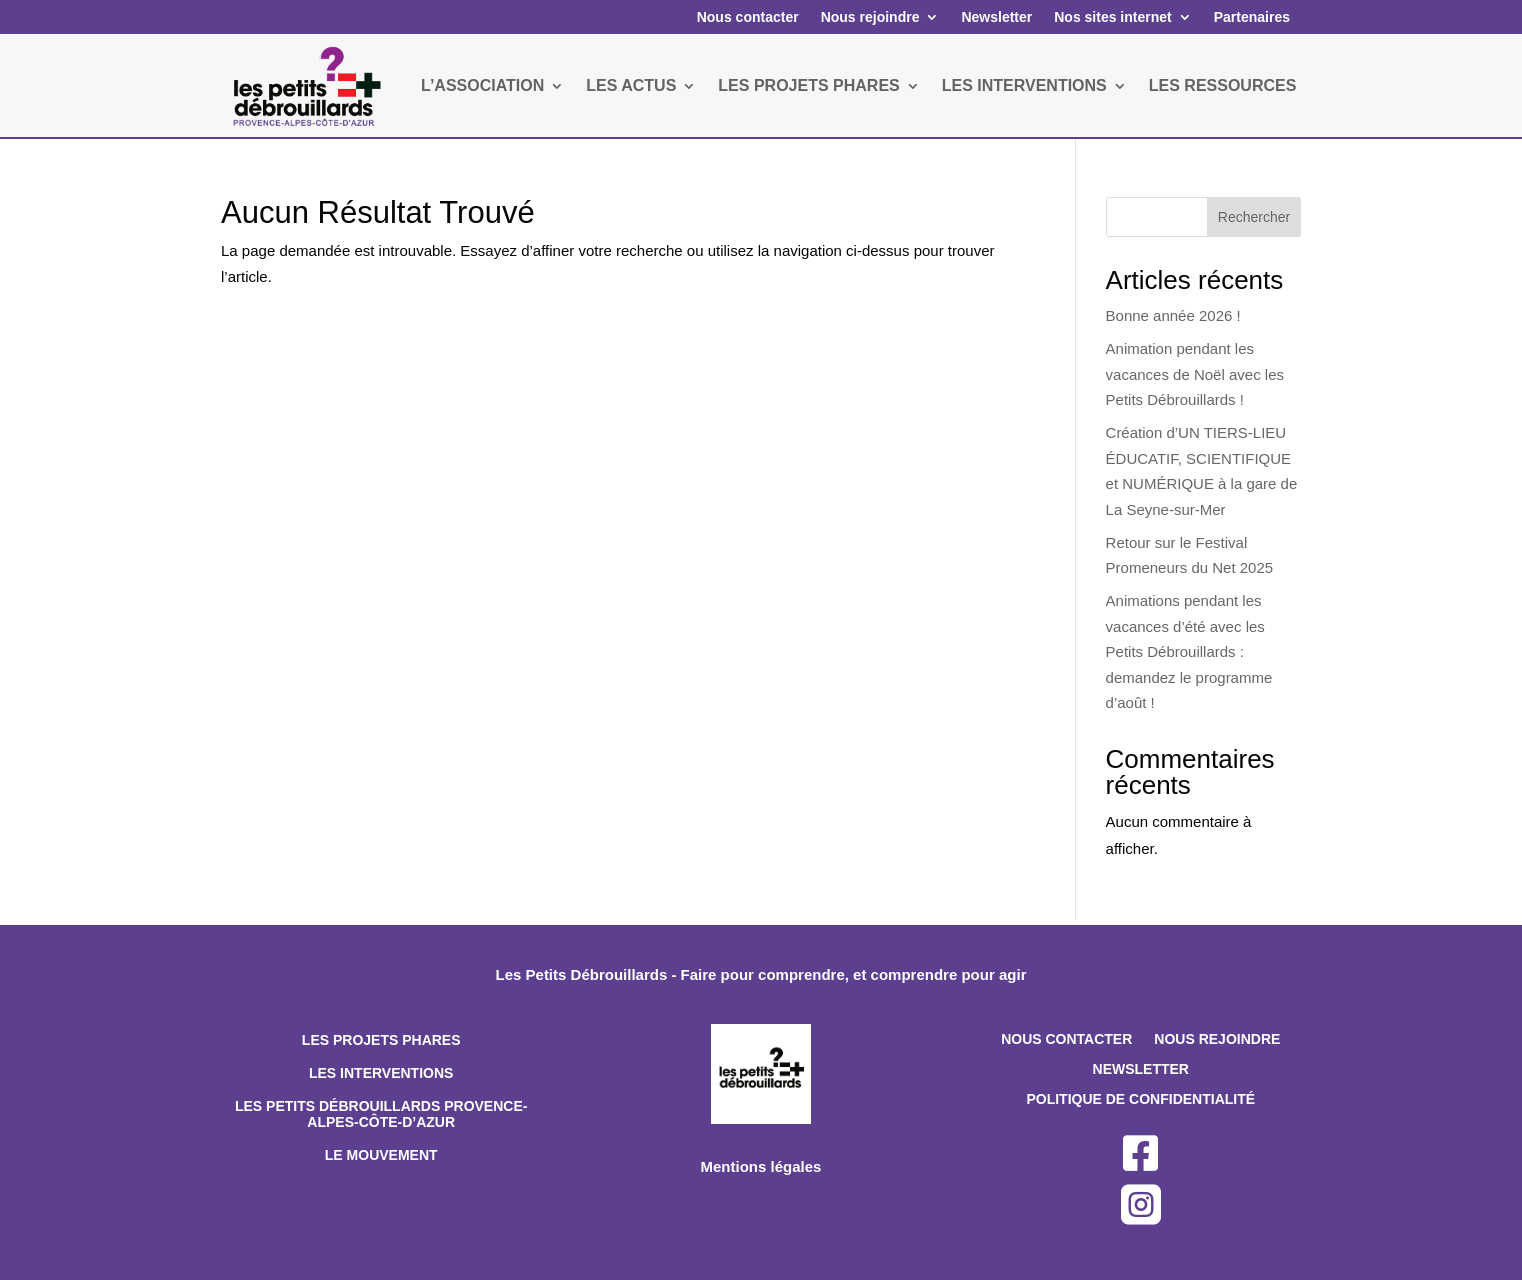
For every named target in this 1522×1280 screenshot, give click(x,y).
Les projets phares (381, 1040)
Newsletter (996, 17)
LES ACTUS (631, 85)
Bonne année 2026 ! (1173, 315)
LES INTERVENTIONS (1024, 85)
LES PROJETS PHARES (808, 85)
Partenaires (1252, 17)
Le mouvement (381, 1155)
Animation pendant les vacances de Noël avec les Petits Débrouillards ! (1195, 374)
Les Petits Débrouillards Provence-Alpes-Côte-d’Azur (381, 1114)
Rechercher (1254, 217)
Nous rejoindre (870, 17)
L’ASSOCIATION (482, 85)
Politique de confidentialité (1140, 1099)
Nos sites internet (1112, 17)
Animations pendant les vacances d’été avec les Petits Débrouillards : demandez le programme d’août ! (1189, 651)
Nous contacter (748, 17)
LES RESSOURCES (1223, 85)
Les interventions (381, 1073)
